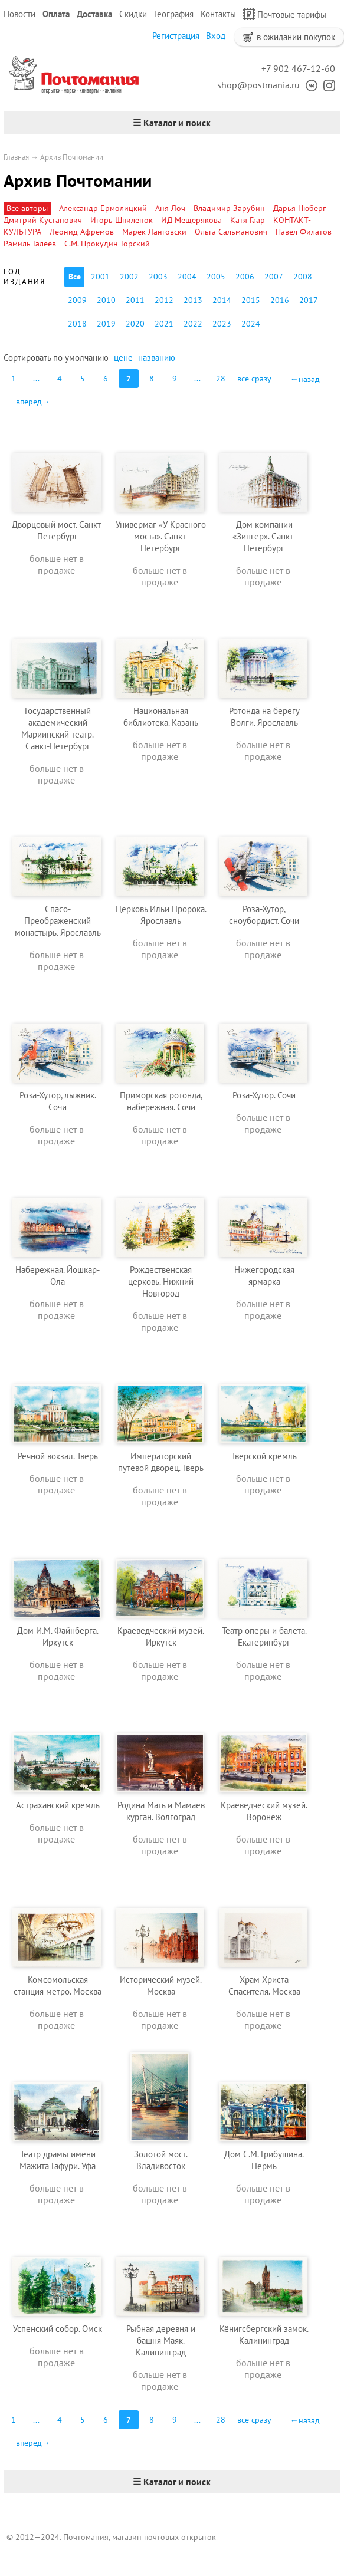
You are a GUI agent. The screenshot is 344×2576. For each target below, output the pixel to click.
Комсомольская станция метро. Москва (57, 1985)
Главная (16, 157)
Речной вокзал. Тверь (58, 1456)
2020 (135, 323)
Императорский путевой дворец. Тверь (161, 1461)
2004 (187, 276)
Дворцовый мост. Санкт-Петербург (57, 530)
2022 (193, 323)
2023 (221, 323)
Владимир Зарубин (229, 208)
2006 (244, 276)
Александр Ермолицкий (103, 208)
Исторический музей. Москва (161, 1985)
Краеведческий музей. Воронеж (264, 1810)
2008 (302, 276)
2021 (164, 323)
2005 (216, 276)
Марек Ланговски (154, 231)
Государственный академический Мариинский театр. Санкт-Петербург (57, 728)
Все (74, 276)
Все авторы (27, 208)
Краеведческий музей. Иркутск (160, 1636)
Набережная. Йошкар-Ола (57, 1275)
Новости (19, 13)
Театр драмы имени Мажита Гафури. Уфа (57, 2160)
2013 (193, 300)
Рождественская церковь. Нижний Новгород (161, 1281)
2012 (164, 300)
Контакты (218, 13)
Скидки (133, 13)
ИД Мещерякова (191, 220)
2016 (279, 300)
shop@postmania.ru (258, 85)
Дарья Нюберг (299, 208)
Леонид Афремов (82, 231)
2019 (106, 323)
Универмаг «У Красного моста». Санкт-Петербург (161, 536)
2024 (250, 323)
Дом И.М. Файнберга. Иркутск (58, 1636)
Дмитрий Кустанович (43, 220)
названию (156, 357)
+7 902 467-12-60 (298, 68)
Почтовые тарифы (284, 14)
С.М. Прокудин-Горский (107, 243)
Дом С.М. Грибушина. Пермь (264, 2160)
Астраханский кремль (58, 1805)
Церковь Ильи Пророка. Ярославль (161, 914)
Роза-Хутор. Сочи (264, 1095)
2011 (135, 300)
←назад (305, 379)
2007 (273, 276)
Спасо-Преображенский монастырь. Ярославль (58, 920)
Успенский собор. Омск (57, 2328)
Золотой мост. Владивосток (161, 2160)
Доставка (94, 13)
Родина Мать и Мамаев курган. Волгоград (161, 1810)
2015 (250, 300)
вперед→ (33, 401)
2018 (77, 323)
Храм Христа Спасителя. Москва (264, 1985)
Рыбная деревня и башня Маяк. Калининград (160, 2340)
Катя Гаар (247, 220)
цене (123, 357)
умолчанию (87, 357)
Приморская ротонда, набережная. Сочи (161, 1101)
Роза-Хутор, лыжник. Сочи (57, 1101)
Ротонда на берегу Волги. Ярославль (264, 716)
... (36, 378)
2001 (100, 276)
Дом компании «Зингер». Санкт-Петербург (264, 536)
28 (220, 378)
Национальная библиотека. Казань (160, 716)
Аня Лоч (170, 208)
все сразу (254, 378)
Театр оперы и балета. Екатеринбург (264, 1636)
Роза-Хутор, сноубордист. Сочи (264, 914)
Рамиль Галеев (30, 243)
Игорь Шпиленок (121, 220)
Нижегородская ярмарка (264, 1275)
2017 (308, 300)
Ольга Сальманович (231, 231)
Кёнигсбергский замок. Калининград (264, 2334)
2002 (129, 276)
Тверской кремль (264, 1456)
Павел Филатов (304, 231)
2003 (158, 276)
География (174, 13)
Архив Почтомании (71, 157)
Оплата (56, 13)
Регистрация (175, 35)
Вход (215, 35)
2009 (77, 300)
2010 (106, 300)
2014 (221, 300)
